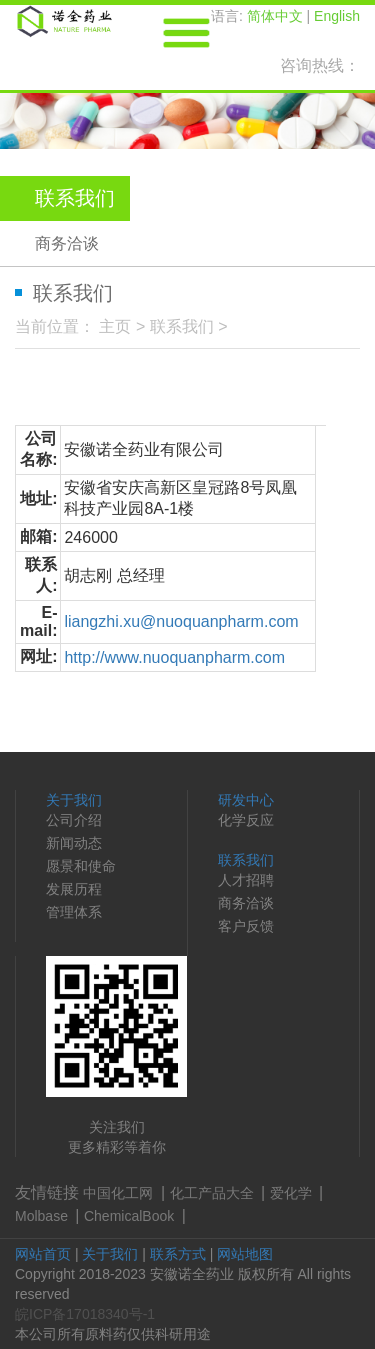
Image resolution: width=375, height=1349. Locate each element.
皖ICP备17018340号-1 (85, 1314)
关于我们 (74, 800)
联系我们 (182, 326)
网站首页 (43, 1254)
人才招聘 (246, 880)
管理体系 (74, 912)
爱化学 (291, 1193)
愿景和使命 (81, 866)
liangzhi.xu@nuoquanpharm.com (181, 621)
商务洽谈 (67, 243)
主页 (115, 326)
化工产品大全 (212, 1193)
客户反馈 (246, 926)
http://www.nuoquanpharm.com (174, 657)
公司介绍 (74, 820)
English (337, 16)
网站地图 (245, 1254)
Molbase (41, 1216)
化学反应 (246, 820)
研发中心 (246, 800)
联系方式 (178, 1254)
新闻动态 (74, 843)
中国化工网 (118, 1193)
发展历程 (74, 889)
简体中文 (275, 16)
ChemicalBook (129, 1216)
